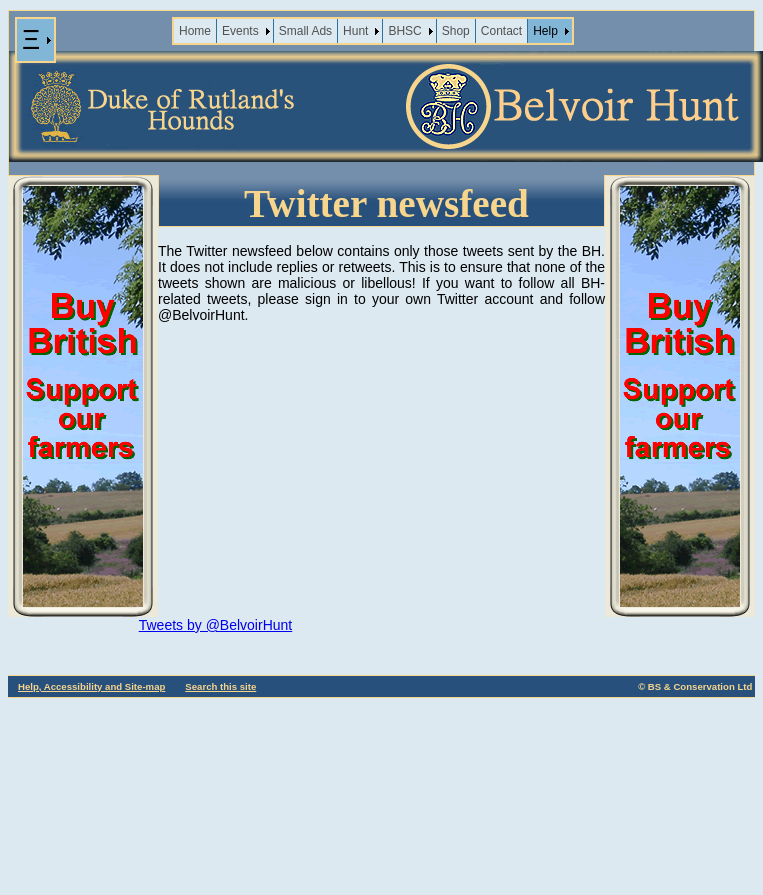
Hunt (355, 31)
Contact (501, 31)
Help (545, 31)
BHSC (404, 31)
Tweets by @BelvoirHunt (216, 625)
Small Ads (305, 31)
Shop (456, 31)
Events (240, 31)
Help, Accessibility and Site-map (91, 686)
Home (195, 31)
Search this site (220, 686)
